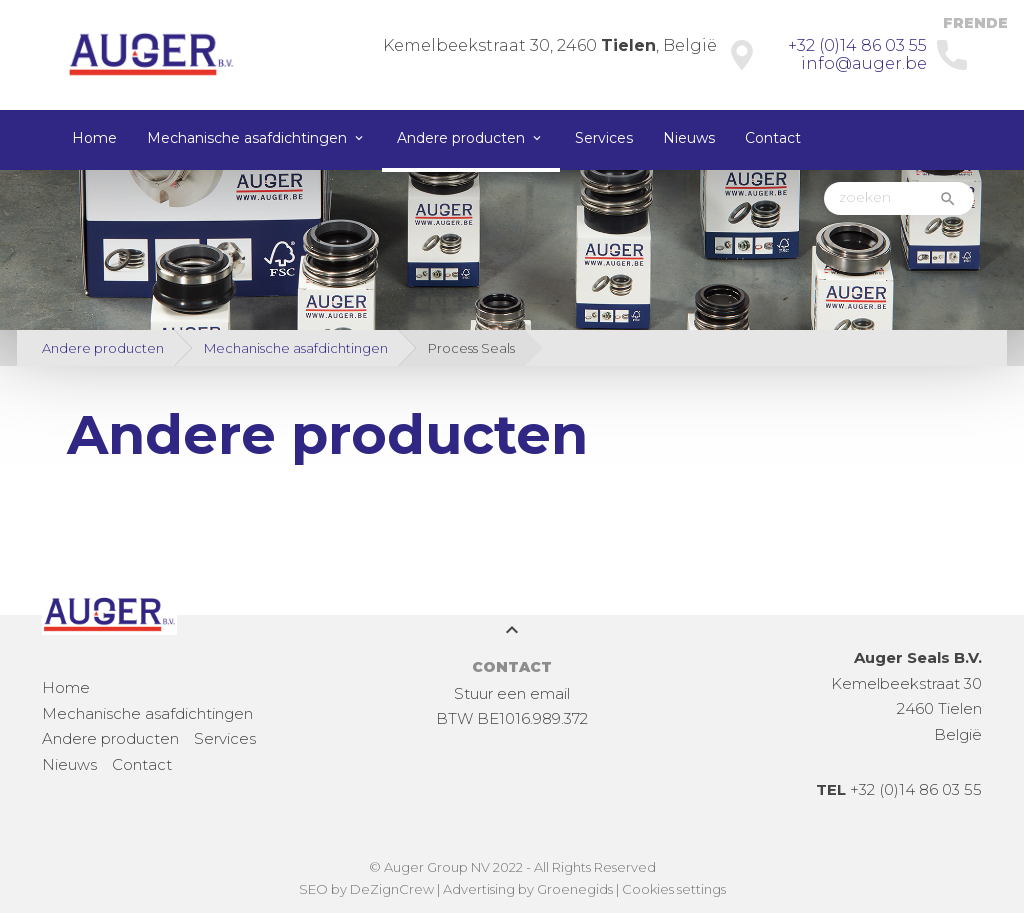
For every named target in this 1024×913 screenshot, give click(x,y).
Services (604, 138)
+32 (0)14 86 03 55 (857, 45)
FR (953, 23)
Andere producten (461, 138)
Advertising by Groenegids (528, 889)
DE (997, 23)
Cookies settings (674, 889)
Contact (773, 138)
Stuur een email (512, 693)
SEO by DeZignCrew (366, 889)
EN (975, 23)
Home (94, 138)
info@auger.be (864, 63)
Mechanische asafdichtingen (247, 138)
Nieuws (689, 138)
